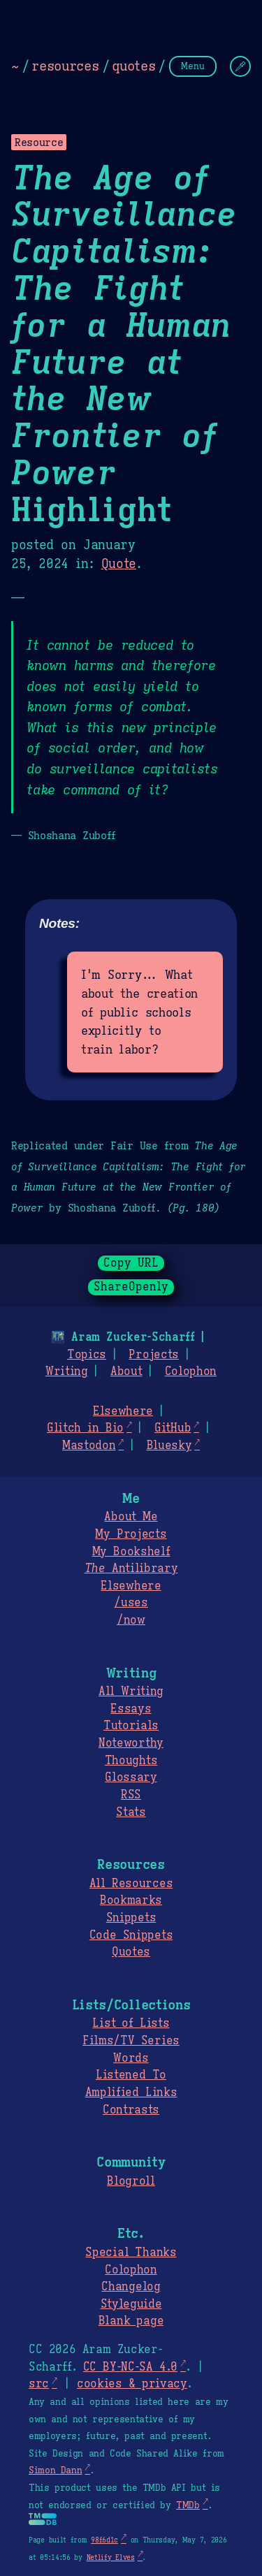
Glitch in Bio (85, 1428)
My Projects (130, 1534)
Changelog (130, 2287)
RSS (131, 1795)
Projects (153, 1355)
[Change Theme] (240, 66)
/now (131, 1620)
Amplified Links (131, 2093)
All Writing (131, 1691)
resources (65, 65)
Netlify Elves (111, 2557)
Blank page (131, 2321)
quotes (133, 65)
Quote (118, 564)
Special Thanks (130, 2253)
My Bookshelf (131, 1552)
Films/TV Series (131, 2041)
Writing (66, 1371)
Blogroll (130, 2181)
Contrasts (131, 2110)
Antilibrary (131, 1569)
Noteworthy (131, 1743)
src (39, 2384)
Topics (86, 1355)
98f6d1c (104, 2540)
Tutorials (131, 1726)
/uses (130, 1603)
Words (130, 2058)
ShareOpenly (131, 1287)
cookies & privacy (132, 2384)
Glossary (131, 1777)
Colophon (191, 1371)
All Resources (131, 1884)
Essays (130, 1709)
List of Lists (130, 2023)
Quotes (131, 1952)
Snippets (131, 1918)
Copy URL (131, 1263)
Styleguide (131, 2304)
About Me (130, 1517)
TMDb (188, 2505)
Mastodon (88, 1446)
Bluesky (169, 1446)
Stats (130, 1812)
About (126, 1371)
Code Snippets (131, 1935)
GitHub (172, 1428)
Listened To (131, 2075)
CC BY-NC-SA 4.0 (130, 2367)
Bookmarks (131, 1900)
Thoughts (131, 1761)
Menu (193, 66)
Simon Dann (55, 2470)
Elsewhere (123, 1411)
